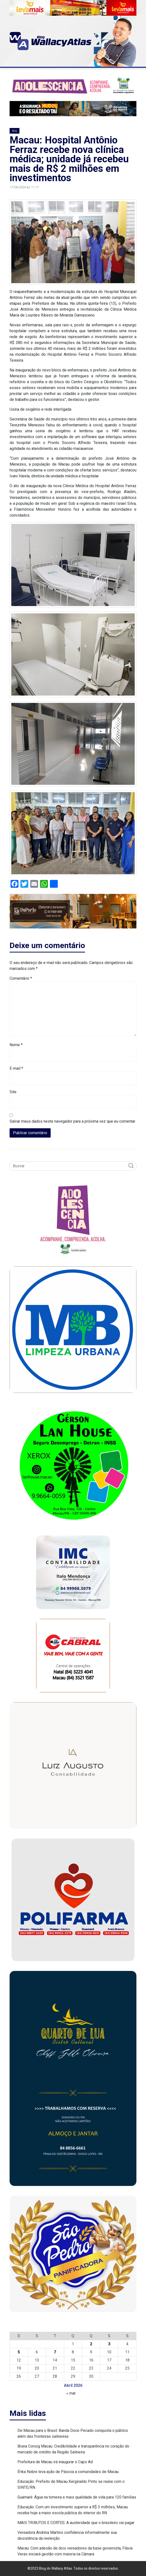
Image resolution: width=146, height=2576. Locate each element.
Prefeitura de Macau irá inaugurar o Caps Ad (55, 2462)
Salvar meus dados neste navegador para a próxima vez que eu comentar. (73, 1121)
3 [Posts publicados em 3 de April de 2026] (109, 2344)
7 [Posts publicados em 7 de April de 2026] (55, 2352)
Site (13, 1092)
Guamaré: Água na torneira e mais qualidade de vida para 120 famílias (76, 2497)
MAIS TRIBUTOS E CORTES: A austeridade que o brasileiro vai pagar (75, 2522)
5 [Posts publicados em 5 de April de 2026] (19, 2352)
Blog (14, 130)
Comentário (21, 978)
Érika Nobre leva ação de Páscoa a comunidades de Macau (68, 2471)
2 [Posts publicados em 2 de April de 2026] (91, 2344)
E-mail (16, 1068)
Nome (16, 1044)
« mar (71, 2393)
